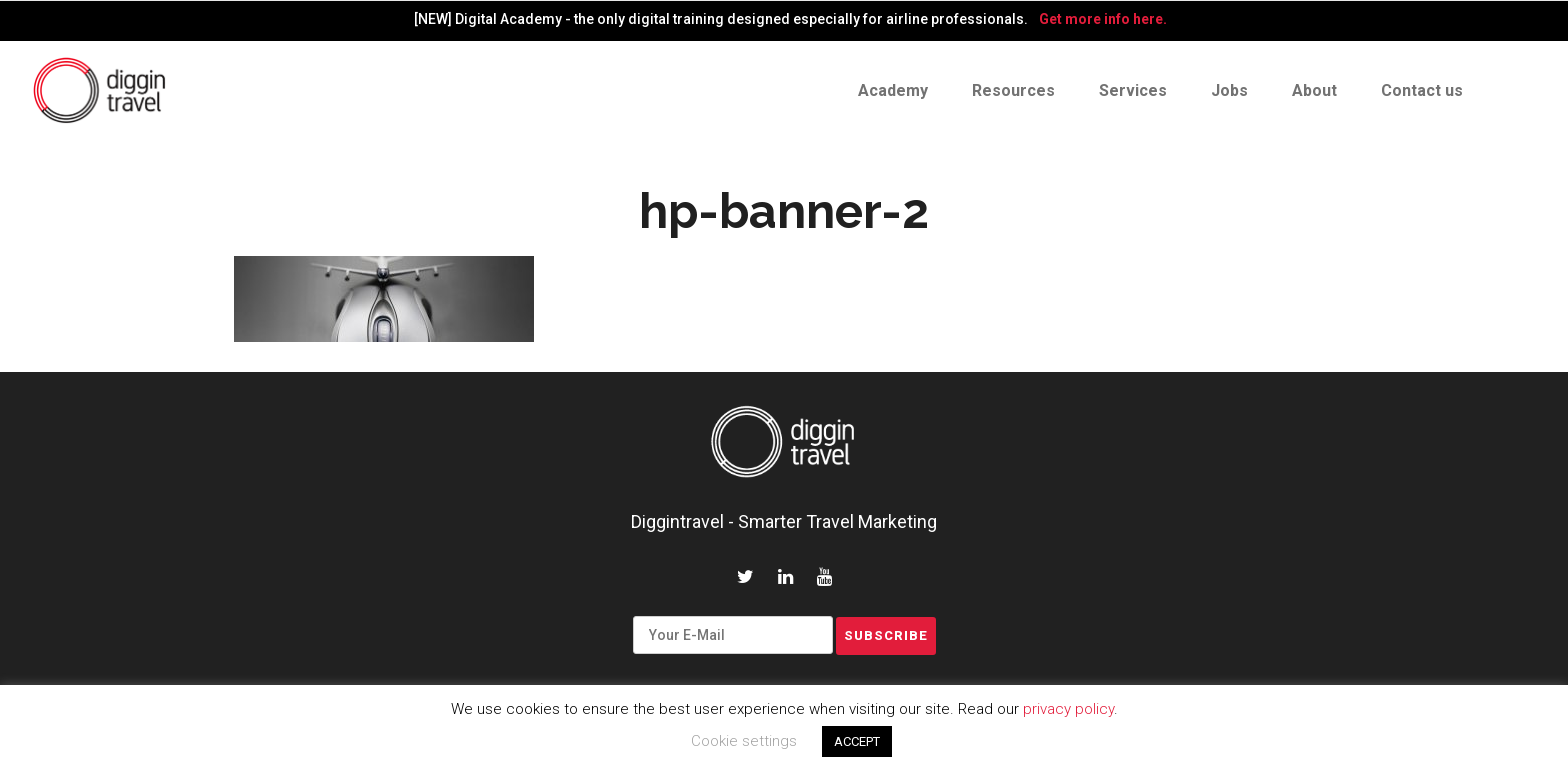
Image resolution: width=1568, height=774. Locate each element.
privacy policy (1068, 709)
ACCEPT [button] (857, 741)
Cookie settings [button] (744, 741)
